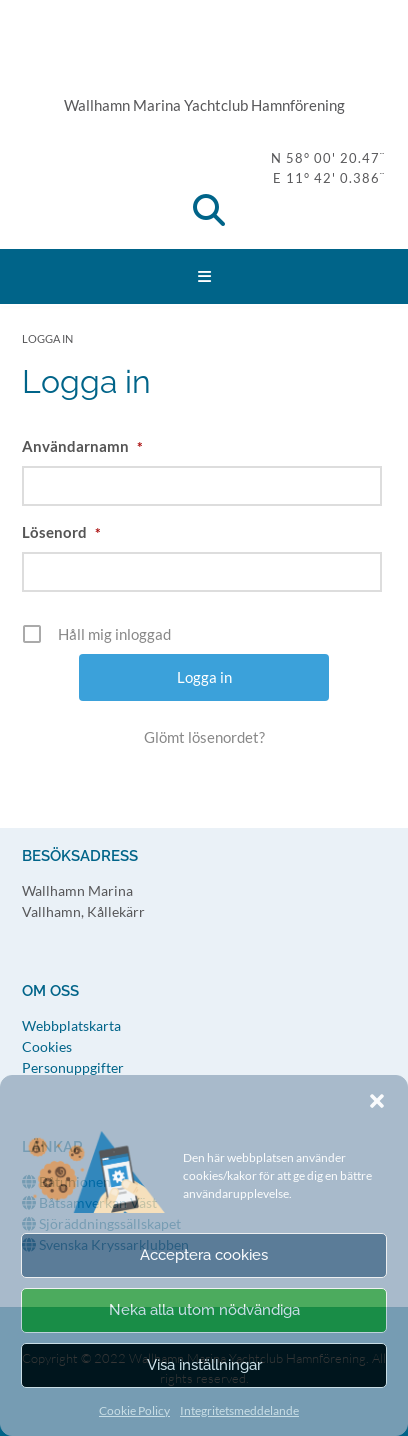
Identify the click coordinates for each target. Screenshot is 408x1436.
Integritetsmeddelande (239, 1410)
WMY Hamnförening (204, 55)
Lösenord (61, 532)
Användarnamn (82, 446)
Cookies (47, 1046)
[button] (377, 1101)
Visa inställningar (204, 1365)
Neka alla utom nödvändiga (204, 1310)
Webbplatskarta (71, 1025)
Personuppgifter (73, 1067)
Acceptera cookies (204, 1255)
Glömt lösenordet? (204, 737)
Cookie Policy (134, 1410)
